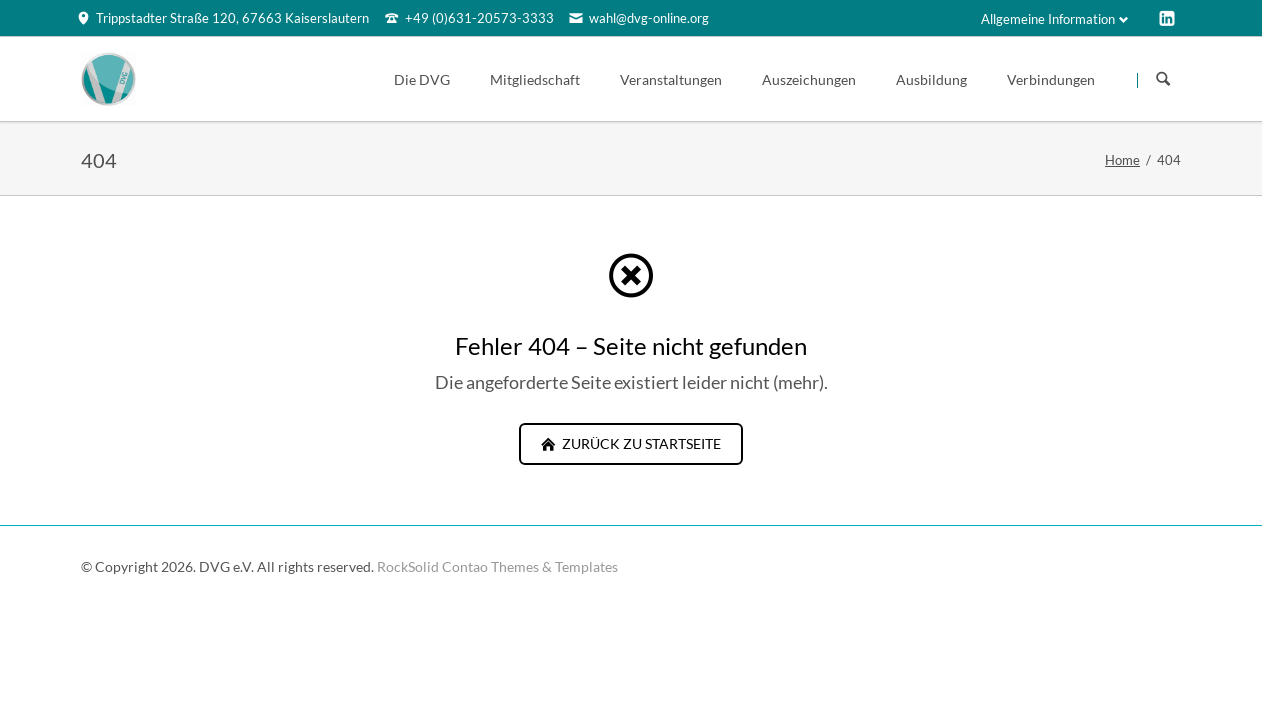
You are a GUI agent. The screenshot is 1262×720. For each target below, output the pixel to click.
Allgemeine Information (1048, 19)
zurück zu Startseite (640, 443)
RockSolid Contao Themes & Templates (497, 566)
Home (1122, 160)
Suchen (1163, 80)
